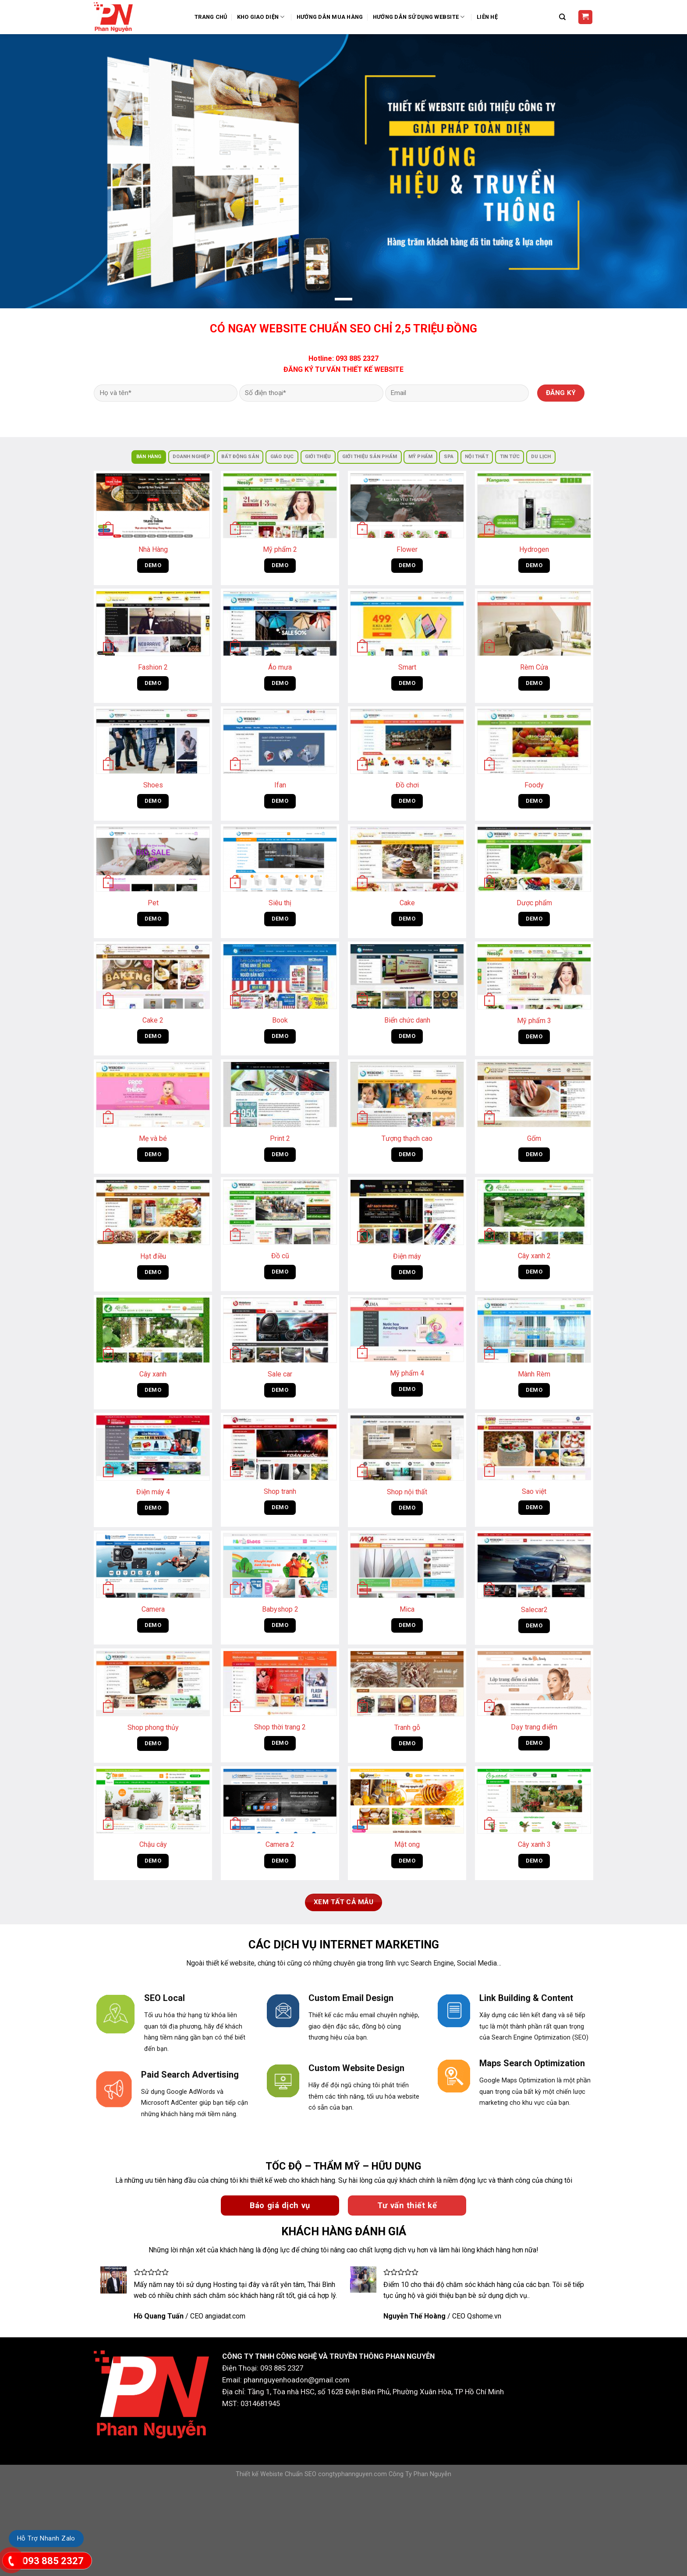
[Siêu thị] (279, 859)
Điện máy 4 (153, 1492)
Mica (407, 1609)
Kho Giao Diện (262, 17)
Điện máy (407, 1256)
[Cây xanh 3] (534, 1801)
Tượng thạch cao (407, 1138)
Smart (407, 667)
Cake (407, 903)
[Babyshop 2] (279, 1565)
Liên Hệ (487, 17)
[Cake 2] (152, 976)
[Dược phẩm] (534, 859)
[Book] (279, 976)
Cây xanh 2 (534, 1256)
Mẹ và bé (153, 1138)
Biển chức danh (407, 1020)
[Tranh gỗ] (407, 1683)
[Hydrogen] (534, 505)
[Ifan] (279, 741)
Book (280, 1020)
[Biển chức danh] (407, 976)
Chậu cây (153, 1844)
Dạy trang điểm (534, 1727)
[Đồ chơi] (407, 741)
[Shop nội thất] (407, 1447)
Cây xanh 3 (534, 1844)
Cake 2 (152, 1020)
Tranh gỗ (407, 1727)
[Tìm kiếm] (563, 17)
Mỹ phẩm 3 (534, 1020)
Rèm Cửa (534, 667)
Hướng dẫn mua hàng (330, 17)
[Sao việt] (534, 1447)
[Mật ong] (407, 1801)
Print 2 (280, 1138)
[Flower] (407, 505)
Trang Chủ (211, 17)
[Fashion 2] (152, 623)
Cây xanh (152, 1374)
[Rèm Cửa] (534, 623)
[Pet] (152, 859)
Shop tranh (280, 1491)
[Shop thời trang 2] (279, 1683)
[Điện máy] (407, 1212)
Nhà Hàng (153, 549)
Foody (534, 785)
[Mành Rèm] (534, 1330)
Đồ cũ (280, 1256)
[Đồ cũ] (279, 1212)
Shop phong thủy (153, 1727)
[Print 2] (279, 1094)
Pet (153, 903)
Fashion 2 (153, 667)
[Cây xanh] (152, 1330)
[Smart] (407, 623)
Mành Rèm (534, 1374)
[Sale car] (279, 1330)
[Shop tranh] (279, 1447)
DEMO (153, 565)
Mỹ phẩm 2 (280, 549)
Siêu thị (280, 903)
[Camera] (152, 1565)
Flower (407, 549)
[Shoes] (152, 741)
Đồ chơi (407, 785)
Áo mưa (280, 667)
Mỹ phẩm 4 (407, 1373)
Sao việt (534, 1491)
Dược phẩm (534, 903)
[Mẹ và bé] (152, 1094)
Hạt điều (153, 1256)
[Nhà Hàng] (152, 505)
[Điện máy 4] (152, 1447)
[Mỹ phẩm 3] (534, 976)
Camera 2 (280, 1844)
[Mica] (407, 1565)
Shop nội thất (407, 1492)
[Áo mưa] (279, 623)
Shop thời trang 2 (280, 1727)
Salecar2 (534, 1610)
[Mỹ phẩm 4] (407, 1329)
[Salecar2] (534, 1565)
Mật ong (407, 1844)
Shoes (153, 785)
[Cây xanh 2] (534, 1212)
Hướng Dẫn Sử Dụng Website (420, 17)
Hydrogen (534, 549)
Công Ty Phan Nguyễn (420, 2474)
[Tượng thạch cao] (407, 1094)
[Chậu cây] (152, 1801)
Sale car (280, 1374)
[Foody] (534, 741)
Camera (153, 1609)
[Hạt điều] (152, 1212)
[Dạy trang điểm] (534, 1683)
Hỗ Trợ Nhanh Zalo (46, 2538)
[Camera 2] (279, 1801)
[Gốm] (534, 1094)
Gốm (534, 1138)
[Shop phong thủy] (152, 1683)
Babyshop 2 (280, 1609)
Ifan (280, 785)
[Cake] (407, 859)
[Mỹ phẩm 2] (279, 505)
